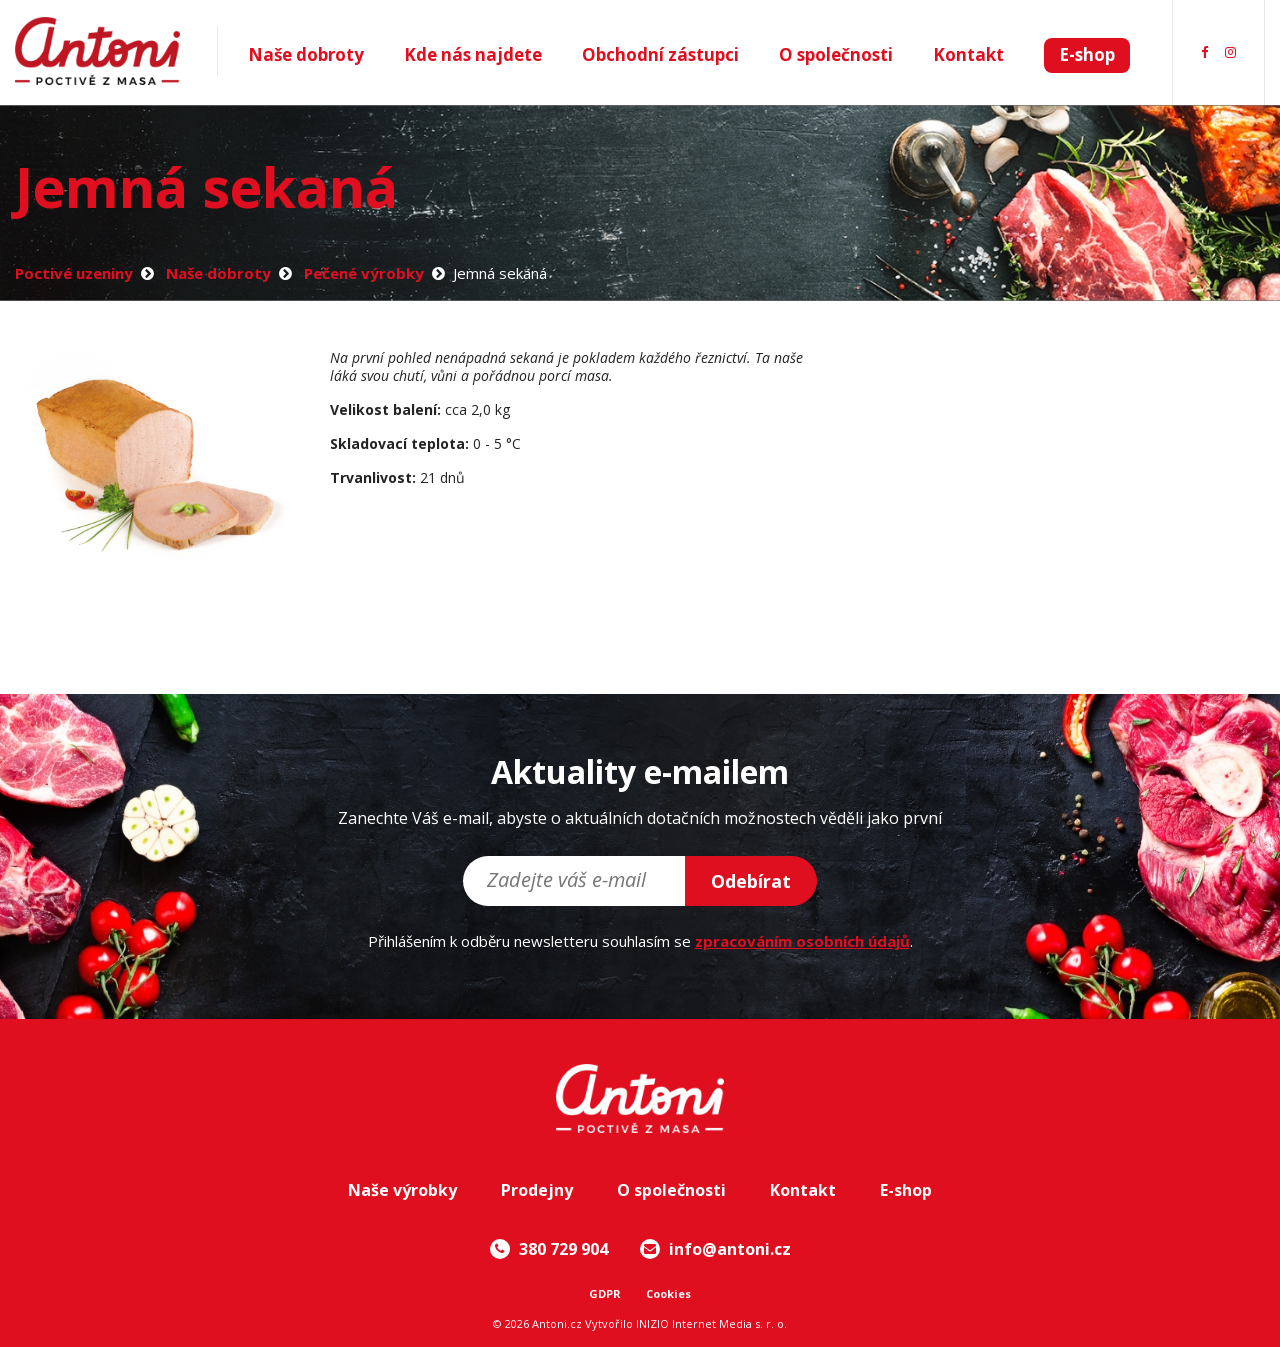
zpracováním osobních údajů (802, 941)
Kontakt (968, 54)
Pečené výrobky (364, 273)
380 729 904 (549, 1249)
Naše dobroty (306, 54)
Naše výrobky (402, 1190)
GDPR (605, 1293)
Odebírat (751, 881)
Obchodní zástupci (660, 54)
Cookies (668, 1293)
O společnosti (836, 54)
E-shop (1087, 54)
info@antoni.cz (715, 1249)
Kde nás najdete (473, 54)
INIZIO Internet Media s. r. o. (711, 1323)
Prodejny (537, 1190)
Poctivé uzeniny (74, 273)
